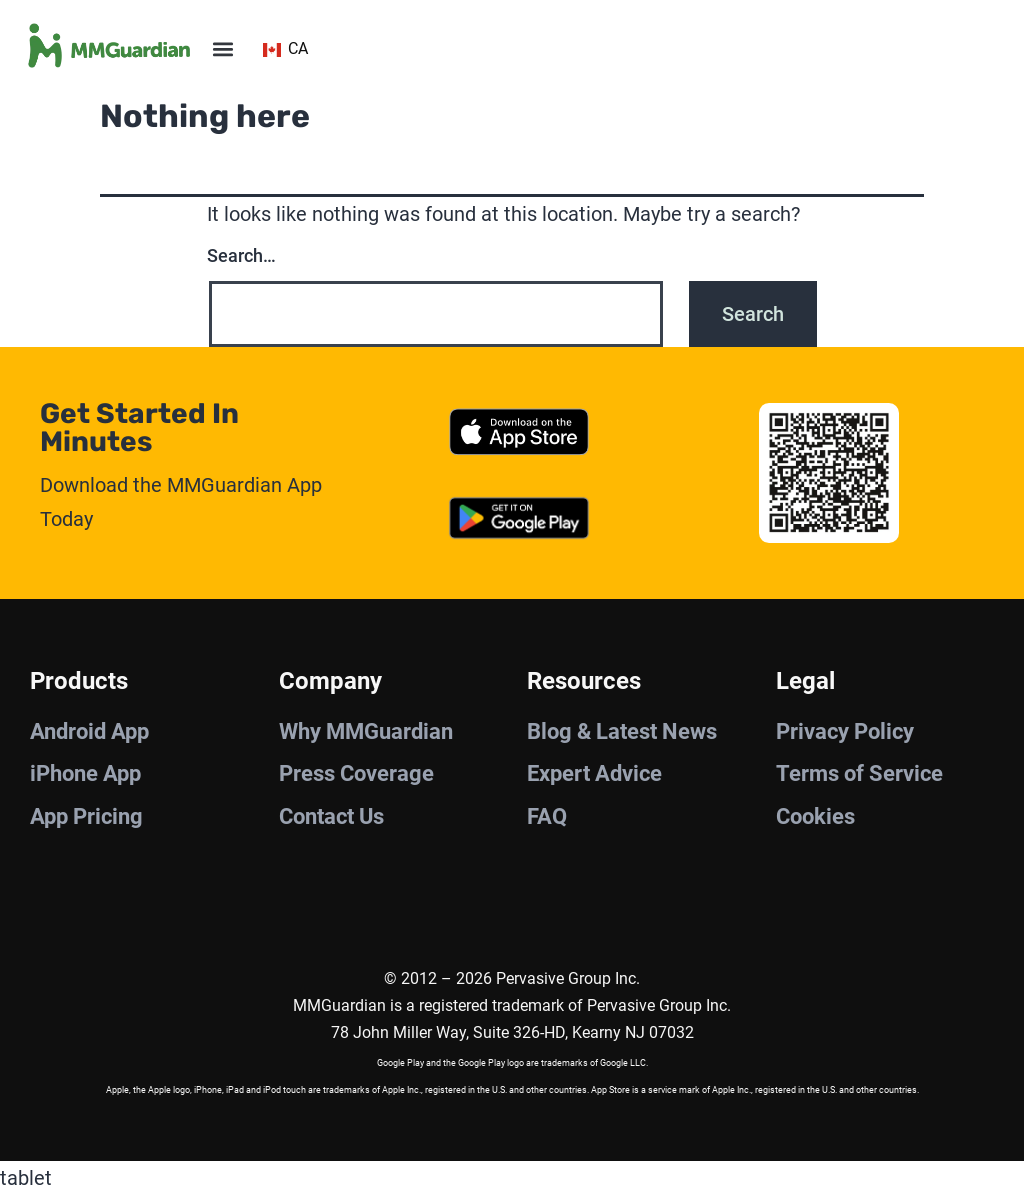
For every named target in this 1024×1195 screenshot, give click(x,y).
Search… (241, 255)
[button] (223, 49)
